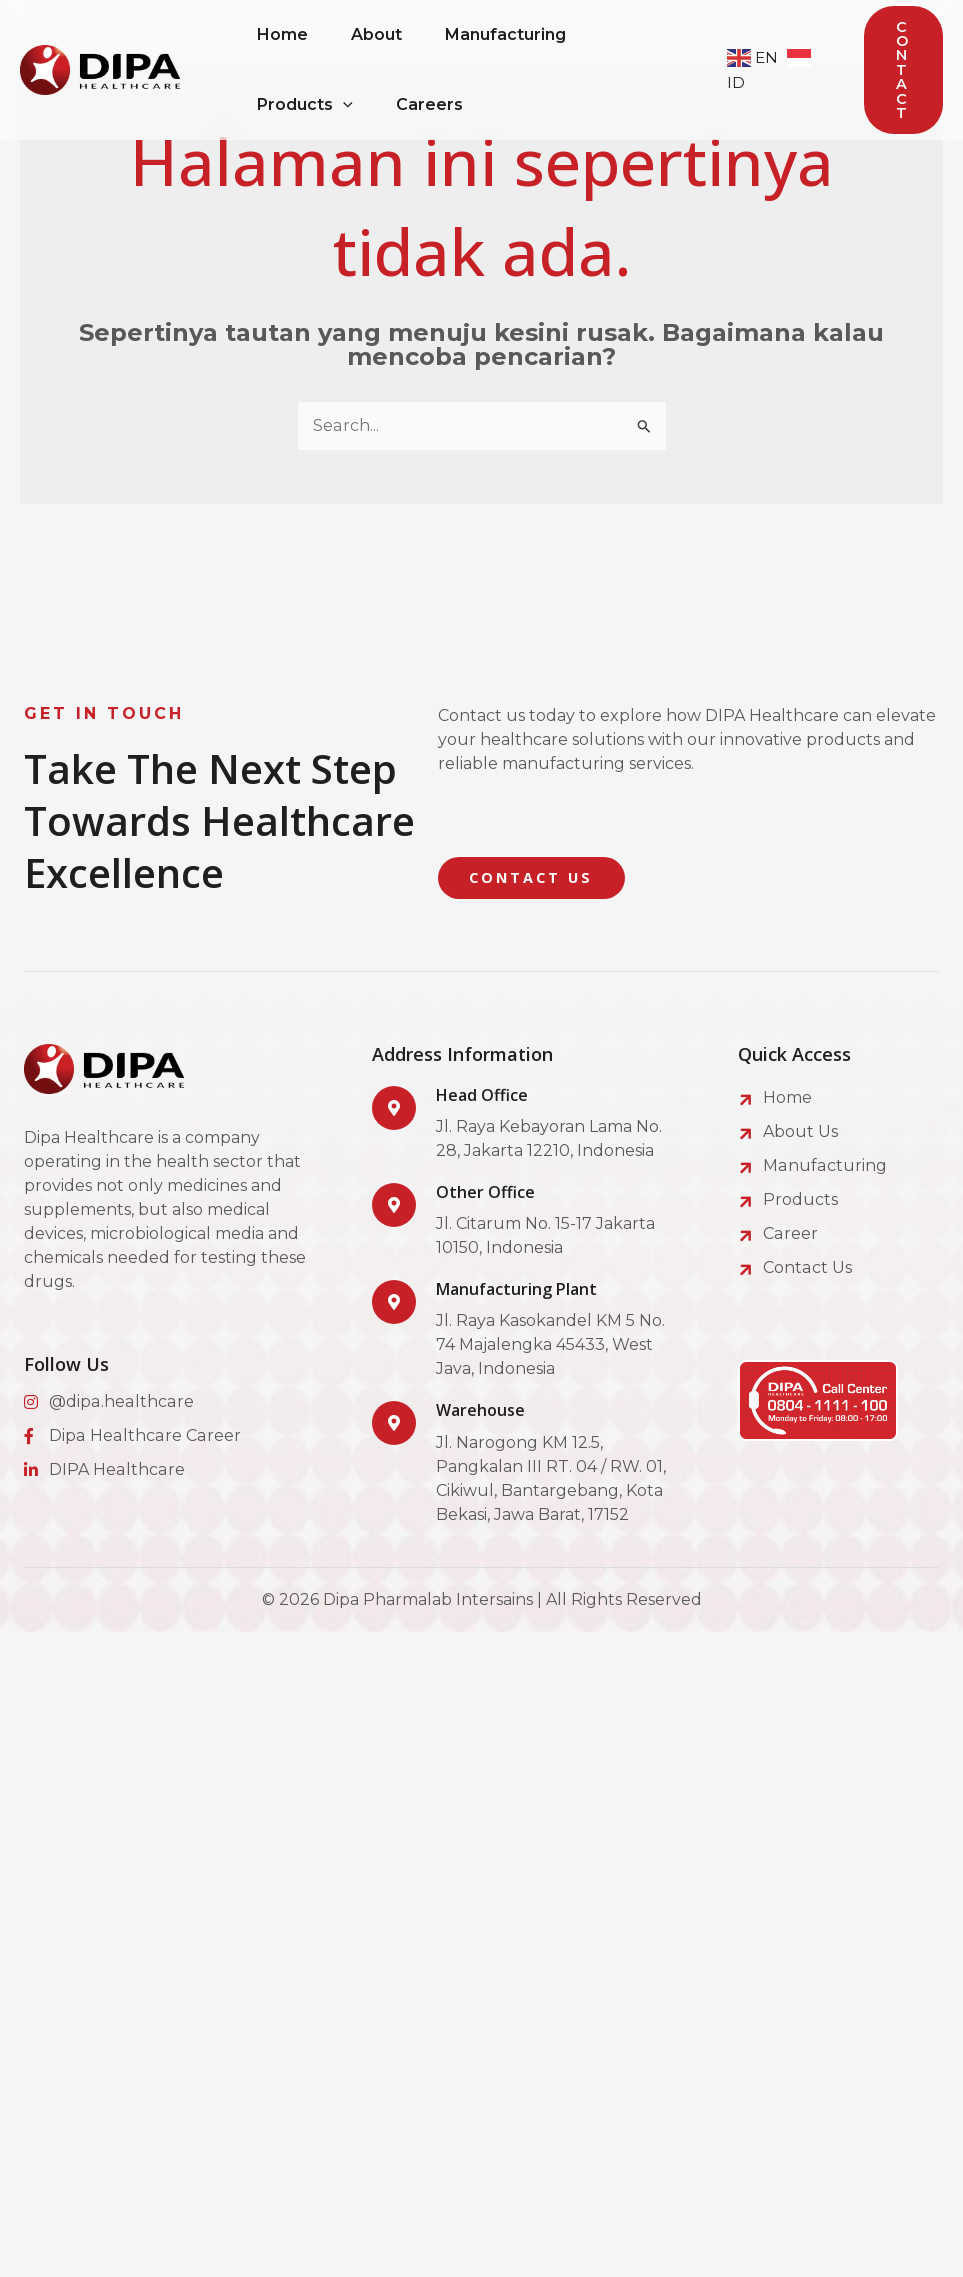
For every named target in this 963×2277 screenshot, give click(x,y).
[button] (903, 70)
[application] (346, 105)
